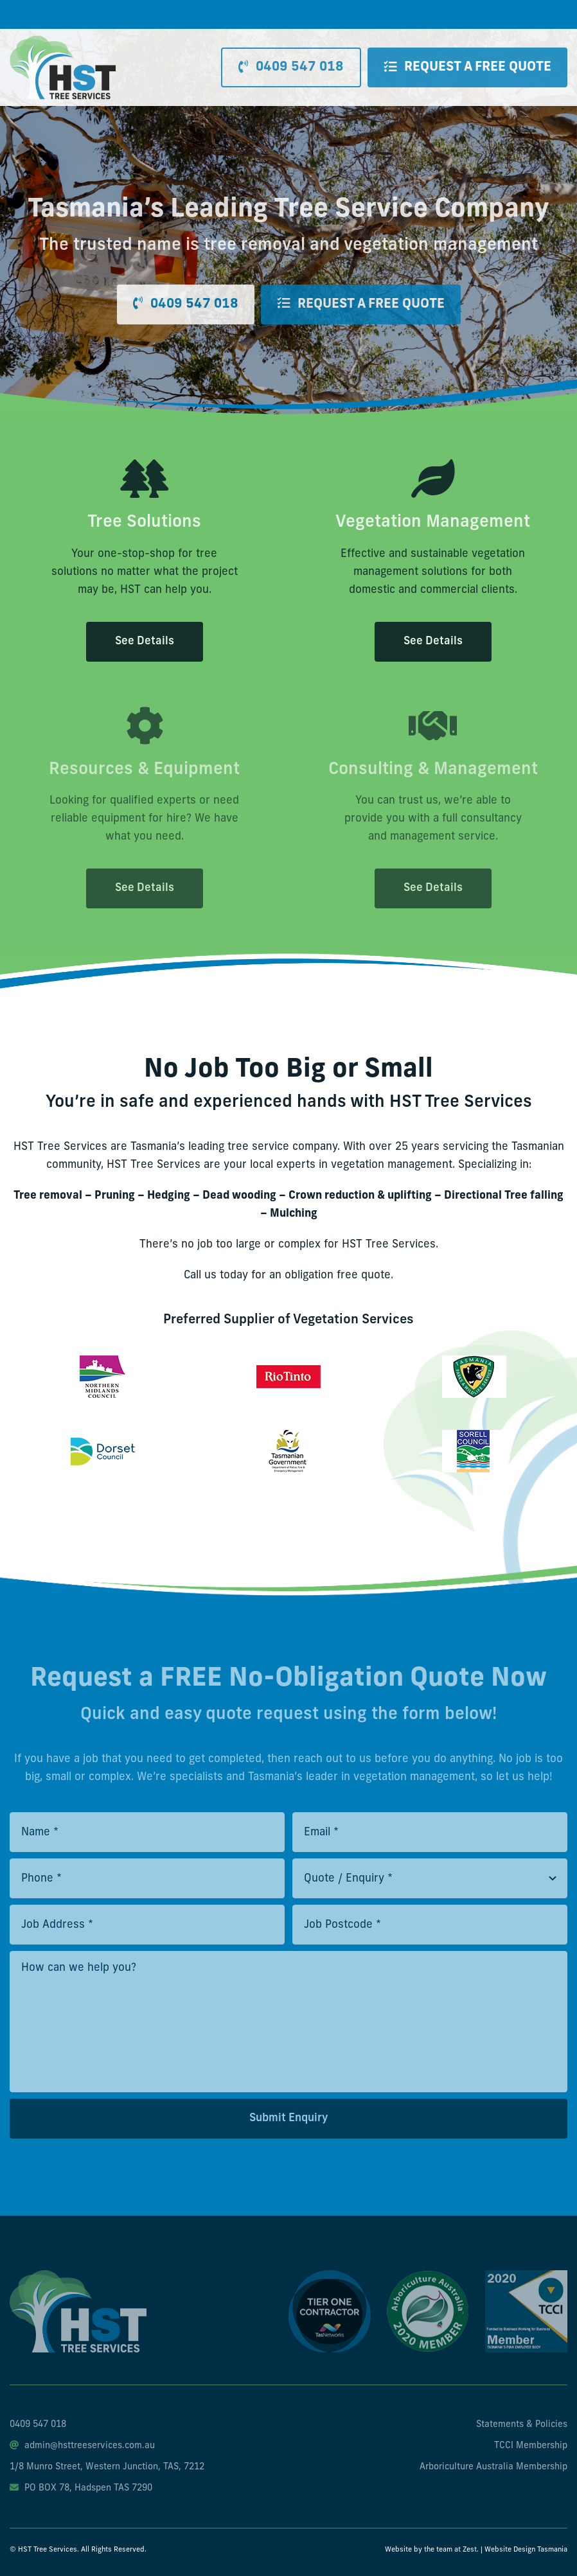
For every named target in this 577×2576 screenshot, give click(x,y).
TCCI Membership (530, 2446)
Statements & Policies (521, 2425)
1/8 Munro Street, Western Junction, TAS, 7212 (107, 2467)
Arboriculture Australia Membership (493, 2467)
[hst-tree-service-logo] (63, 40)
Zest (470, 2550)
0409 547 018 (38, 2425)
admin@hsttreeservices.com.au (82, 2446)
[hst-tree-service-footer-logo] (78, 2275)
